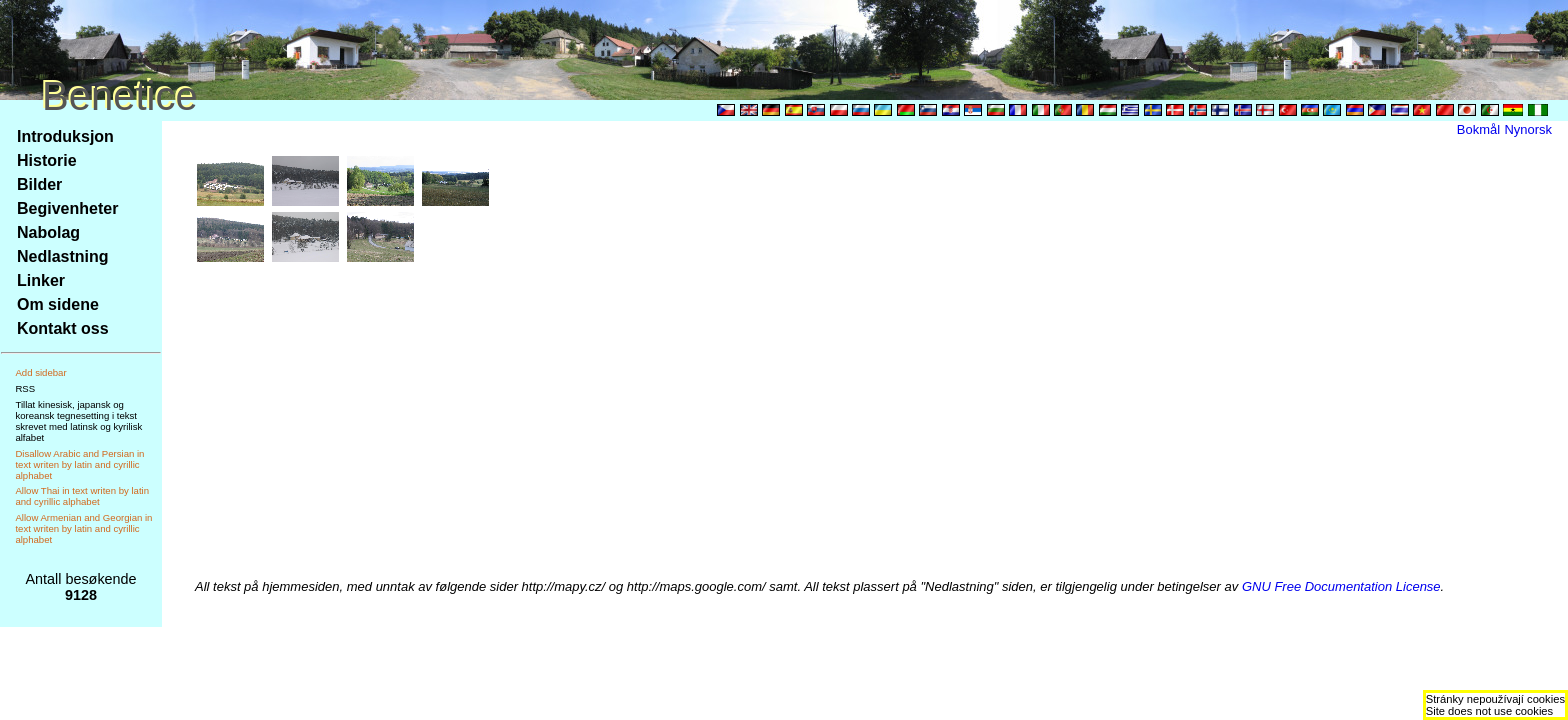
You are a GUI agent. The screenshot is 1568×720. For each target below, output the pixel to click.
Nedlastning (63, 256)
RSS (25, 388)
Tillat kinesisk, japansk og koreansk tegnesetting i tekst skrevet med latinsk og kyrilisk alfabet (78, 421)
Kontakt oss (63, 328)
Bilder (39, 184)
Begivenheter (67, 208)
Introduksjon (65, 136)
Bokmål (1478, 129)
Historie (47, 160)
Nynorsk (1528, 129)
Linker (41, 280)
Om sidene (58, 304)
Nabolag (48, 232)
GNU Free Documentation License (1341, 586)
